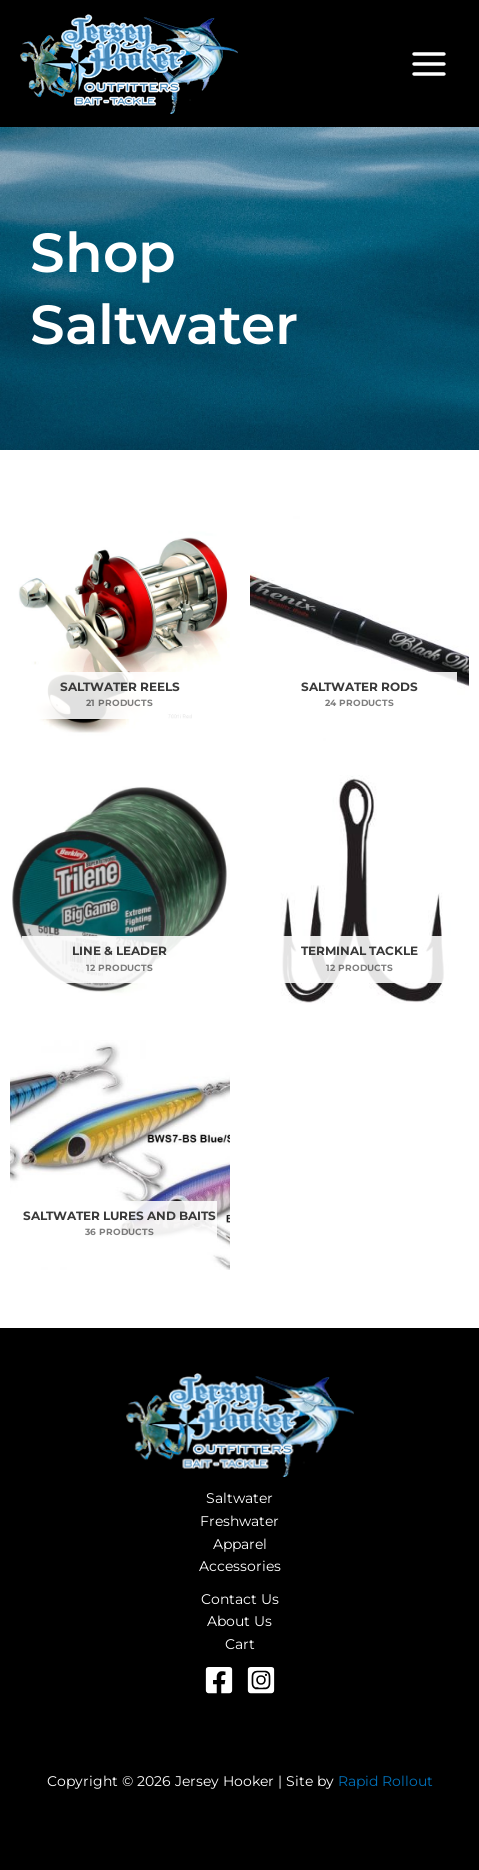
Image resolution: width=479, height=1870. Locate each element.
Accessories (240, 1566)
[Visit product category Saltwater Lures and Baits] (120, 1155)
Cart (240, 1644)
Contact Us (240, 1599)
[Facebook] (219, 1680)
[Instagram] (261, 1680)
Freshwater (239, 1521)
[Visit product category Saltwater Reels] (120, 625)
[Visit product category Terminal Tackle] (360, 890)
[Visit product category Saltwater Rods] (360, 625)
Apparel (240, 1544)
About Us (239, 1621)
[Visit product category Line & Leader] (120, 890)
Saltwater (239, 1498)
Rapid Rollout (385, 1781)
